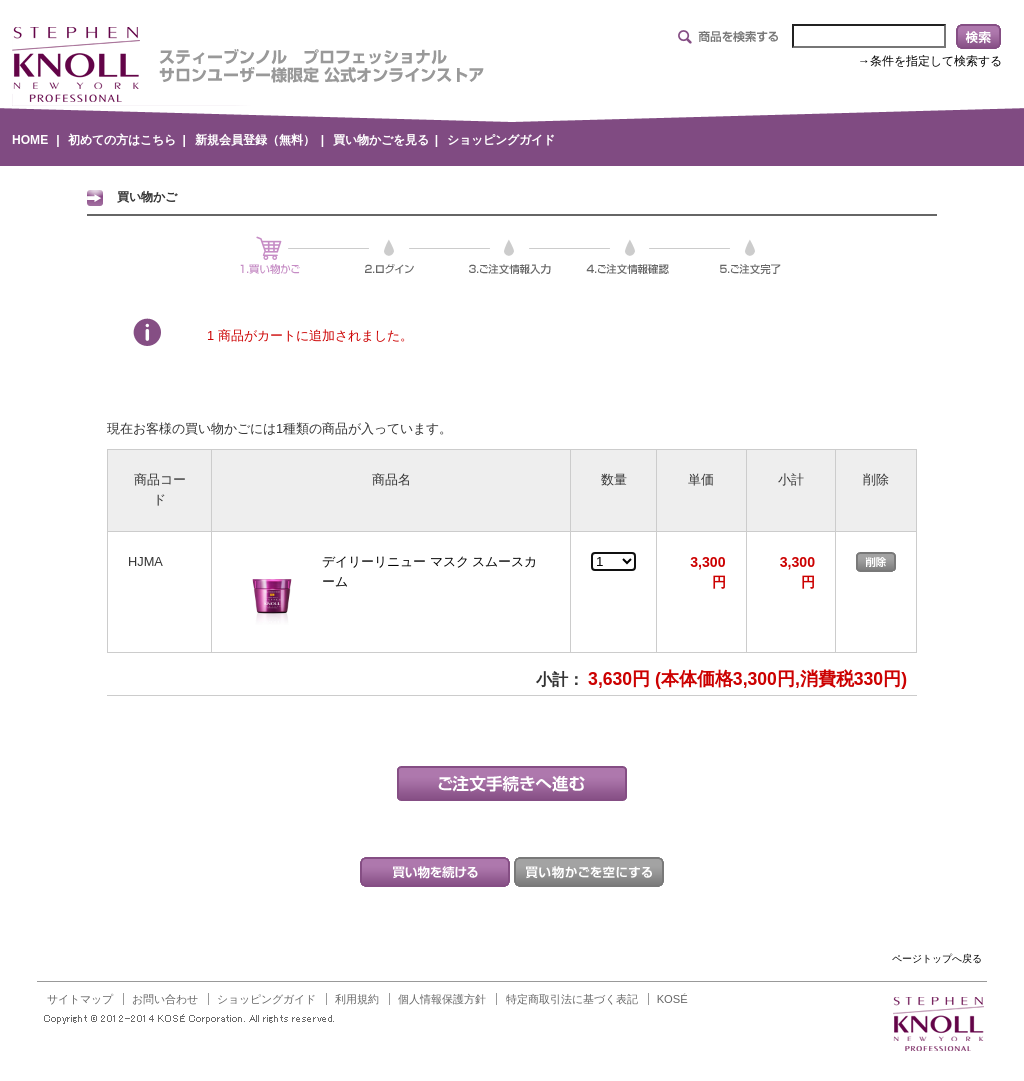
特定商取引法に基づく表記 (572, 999)
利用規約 (357, 999)
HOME (30, 140)
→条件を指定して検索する (930, 61)
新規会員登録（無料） (255, 140)
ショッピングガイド (501, 140)
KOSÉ (672, 999)
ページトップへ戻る (937, 958)
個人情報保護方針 (442, 999)
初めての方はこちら (122, 140)
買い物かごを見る (381, 140)
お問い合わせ (165, 999)
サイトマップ (80, 999)
